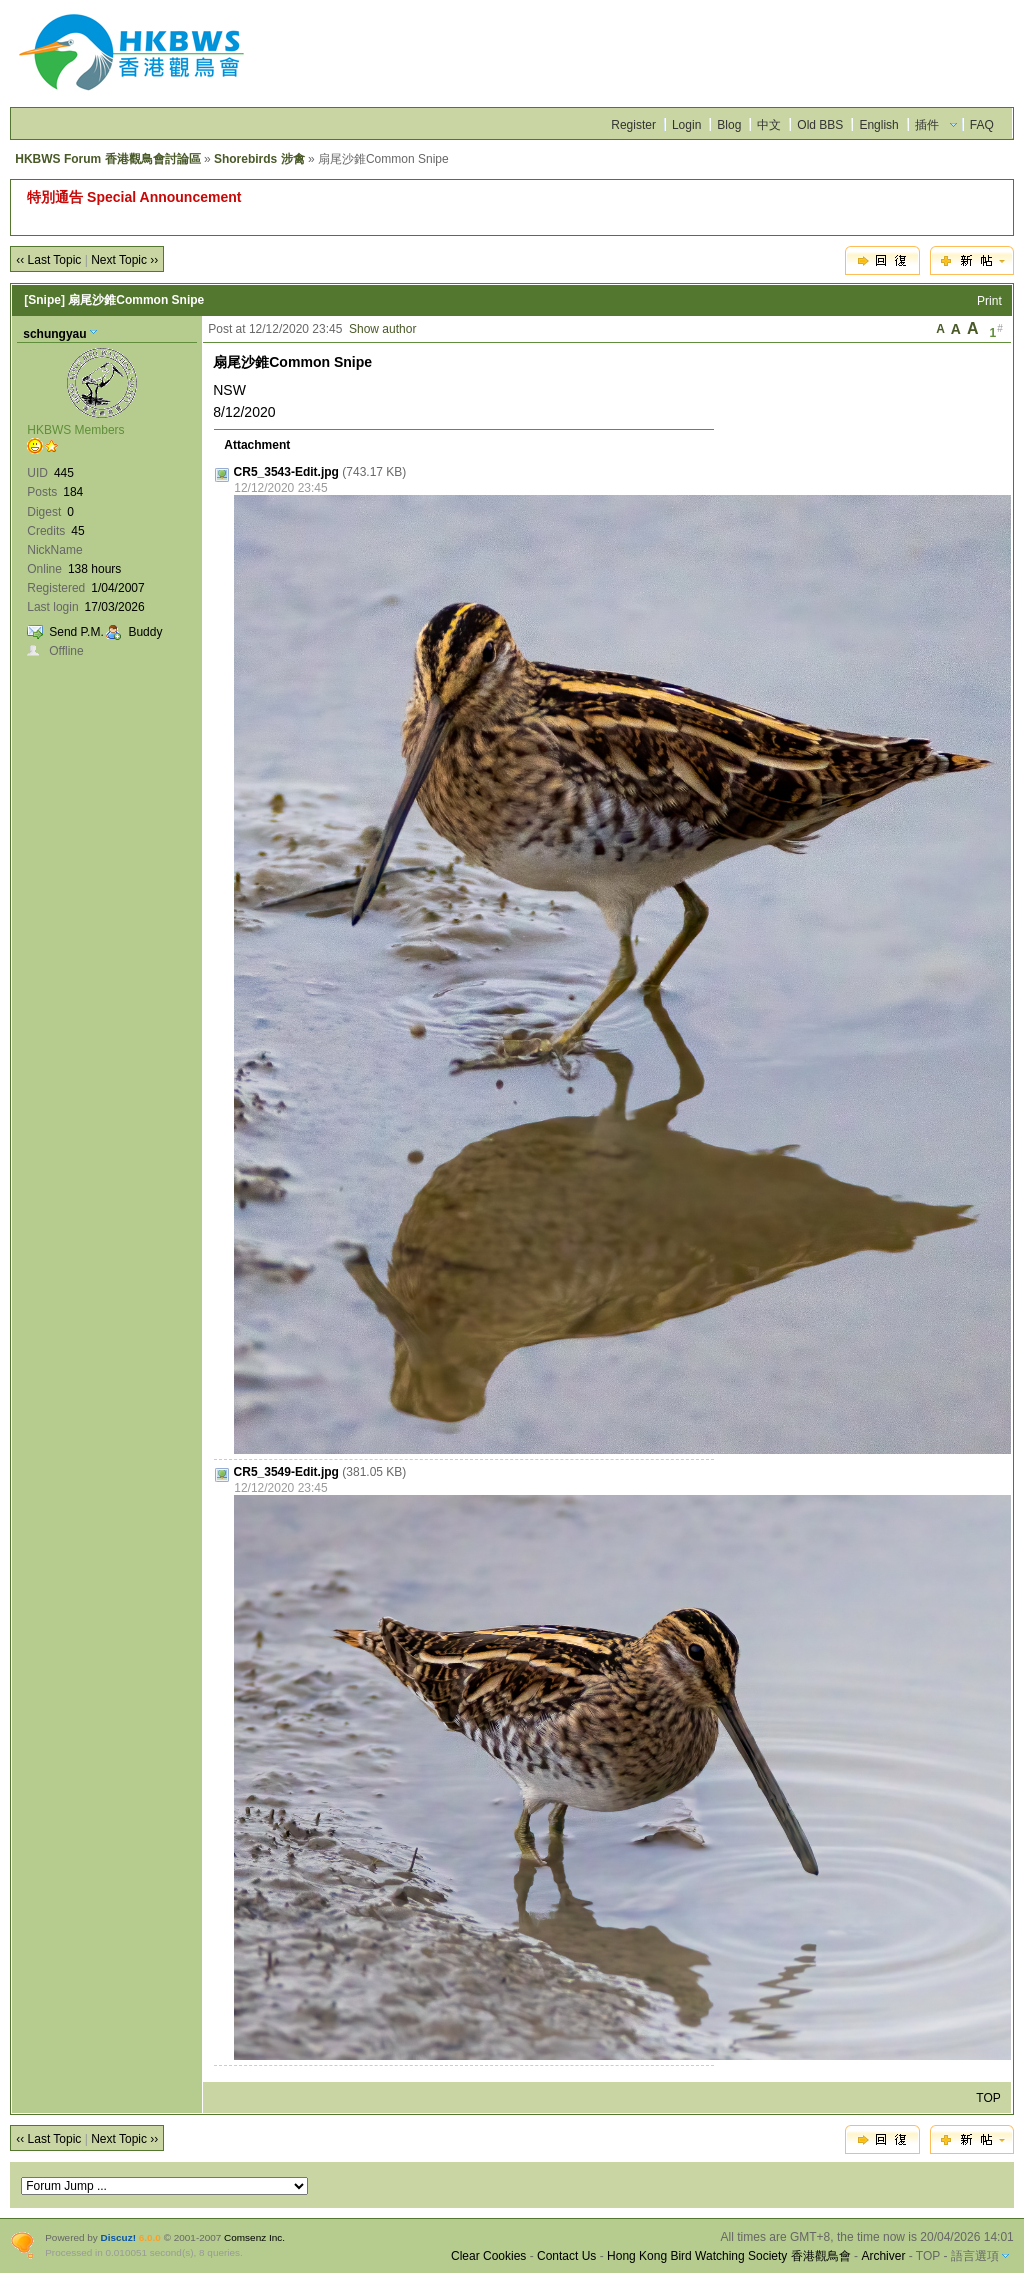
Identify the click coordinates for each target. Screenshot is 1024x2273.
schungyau (54, 334)
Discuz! (118, 2237)
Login (686, 125)
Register (633, 125)
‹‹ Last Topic (48, 260)
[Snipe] (44, 300)
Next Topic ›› (124, 260)
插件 (927, 125)
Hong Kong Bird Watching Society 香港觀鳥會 (729, 2256)
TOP (988, 2098)
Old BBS (820, 125)
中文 (769, 125)
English (878, 125)
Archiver (883, 2256)
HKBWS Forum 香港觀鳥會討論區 (107, 159)
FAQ (982, 125)
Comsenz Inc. (254, 2237)
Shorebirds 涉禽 (259, 159)
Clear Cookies (488, 2256)
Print (989, 301)
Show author (382, 329)
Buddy (145, 632)
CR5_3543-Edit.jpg (286, 472)
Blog (729, 125)
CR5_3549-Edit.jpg (286, 1472)
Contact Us (566, 2256)
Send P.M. (76, 632)
